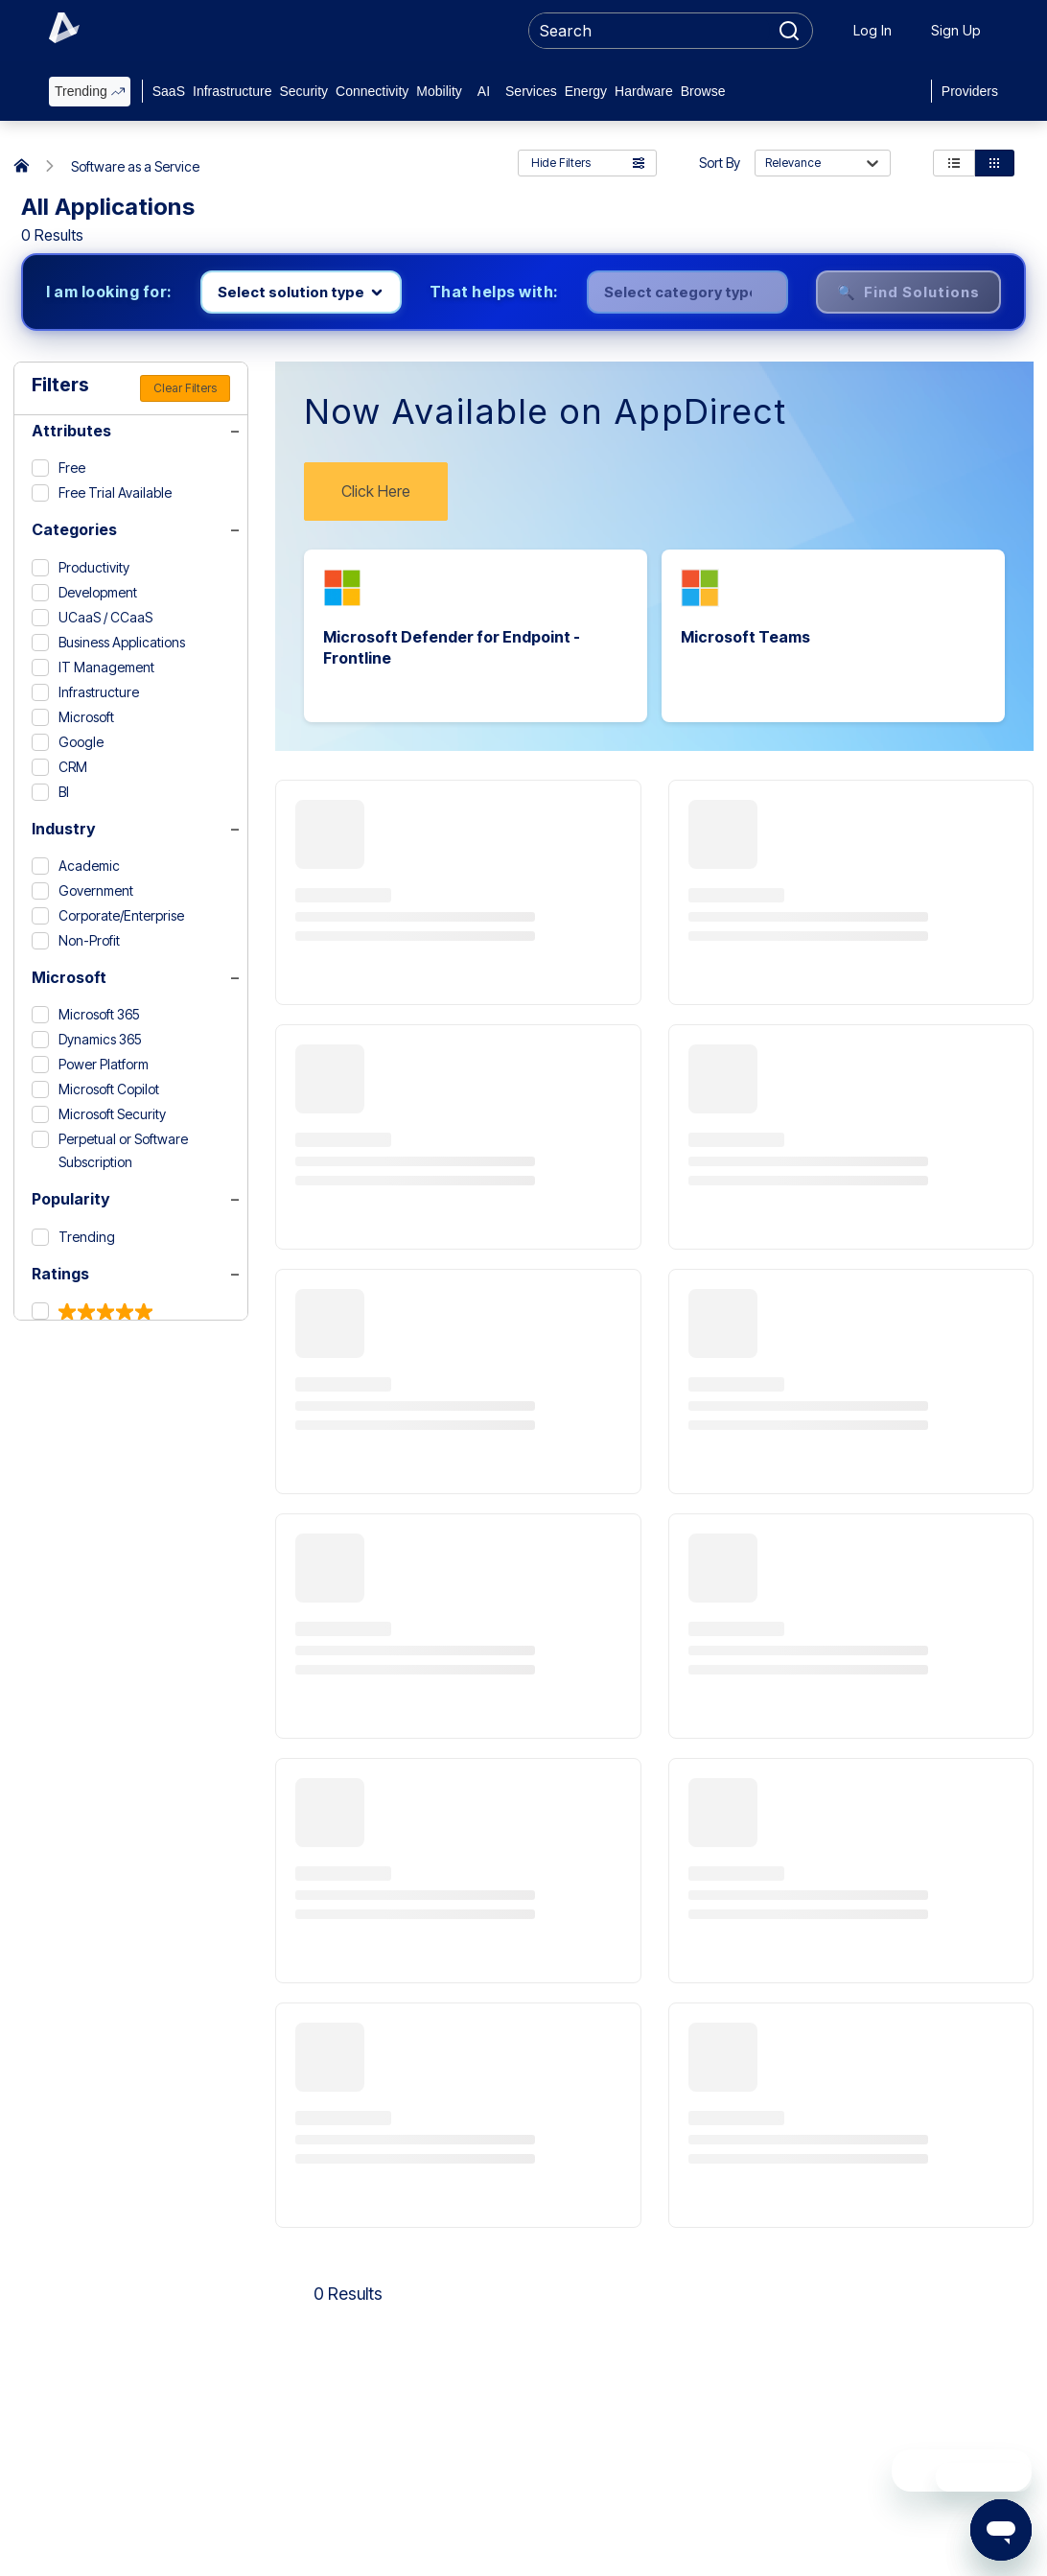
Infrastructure (232, 91)
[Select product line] (301, 292)
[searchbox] (649, 30)
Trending (90, 91)
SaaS (168, 91)
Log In (872, 30)
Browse (703, 91)
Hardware (644, 91)
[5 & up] (92, 1312)
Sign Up (956, 30)
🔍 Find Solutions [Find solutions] (908, 292)
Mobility (438, 91)
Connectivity (372, 91)
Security (303, 91)
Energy (586, 91)
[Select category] (687, 292)
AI (483, 91)
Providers (970, 91)
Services (531, 91)
